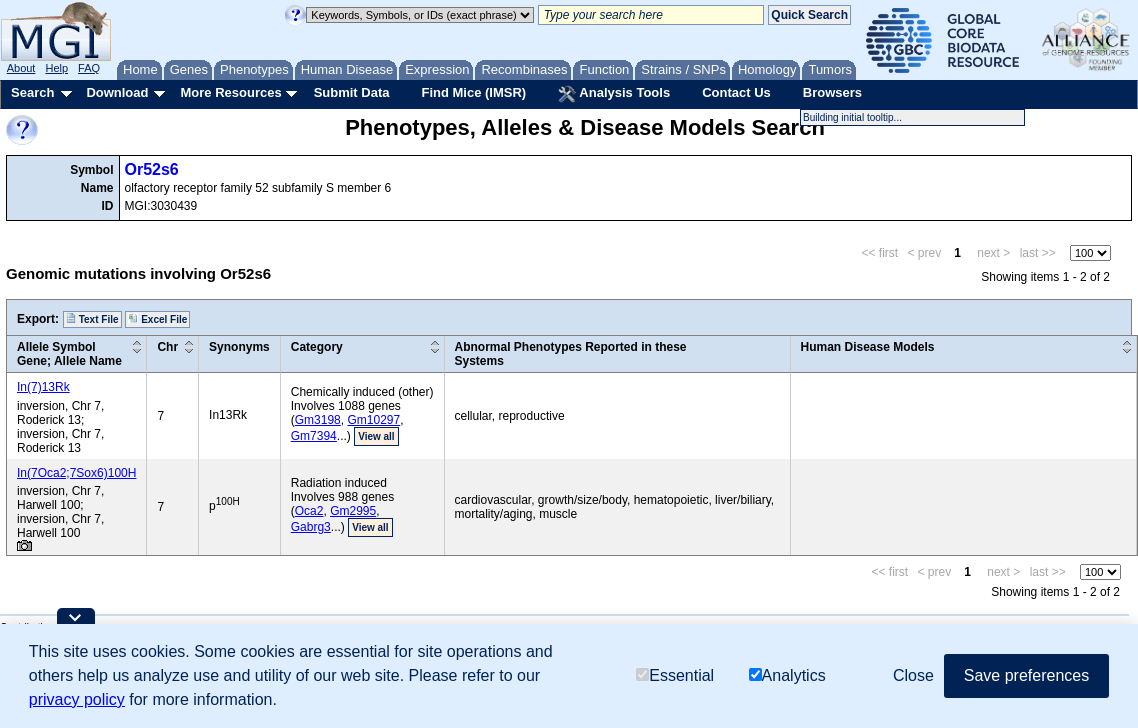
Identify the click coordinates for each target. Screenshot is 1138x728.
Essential (675, 675)
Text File (92, 319)
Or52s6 (152, 169)
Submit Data (352, 92)
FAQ (89, 68)
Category (317, 347)
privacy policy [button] (77, 699)
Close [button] (913, 675)
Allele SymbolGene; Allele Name (69, 354)
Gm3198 (318, 420)
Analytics (787, 675)
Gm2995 (353, 511)
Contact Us (736, 92)
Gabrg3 (311, 527)
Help (56, 68)
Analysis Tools (614, 94)
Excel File (157, 319)
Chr (167, 347)
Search (32, 92)
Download (117, 92)
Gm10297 (373, 420)
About (21, 68)
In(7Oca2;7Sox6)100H (76, 473)
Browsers (832, 92)
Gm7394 (314, 436)
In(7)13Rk (43, 387)
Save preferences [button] (1026, 675)
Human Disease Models (868, 347)
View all (376, 436)
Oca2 (309, 511)
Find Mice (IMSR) (473, 92)
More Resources (230, 92)
